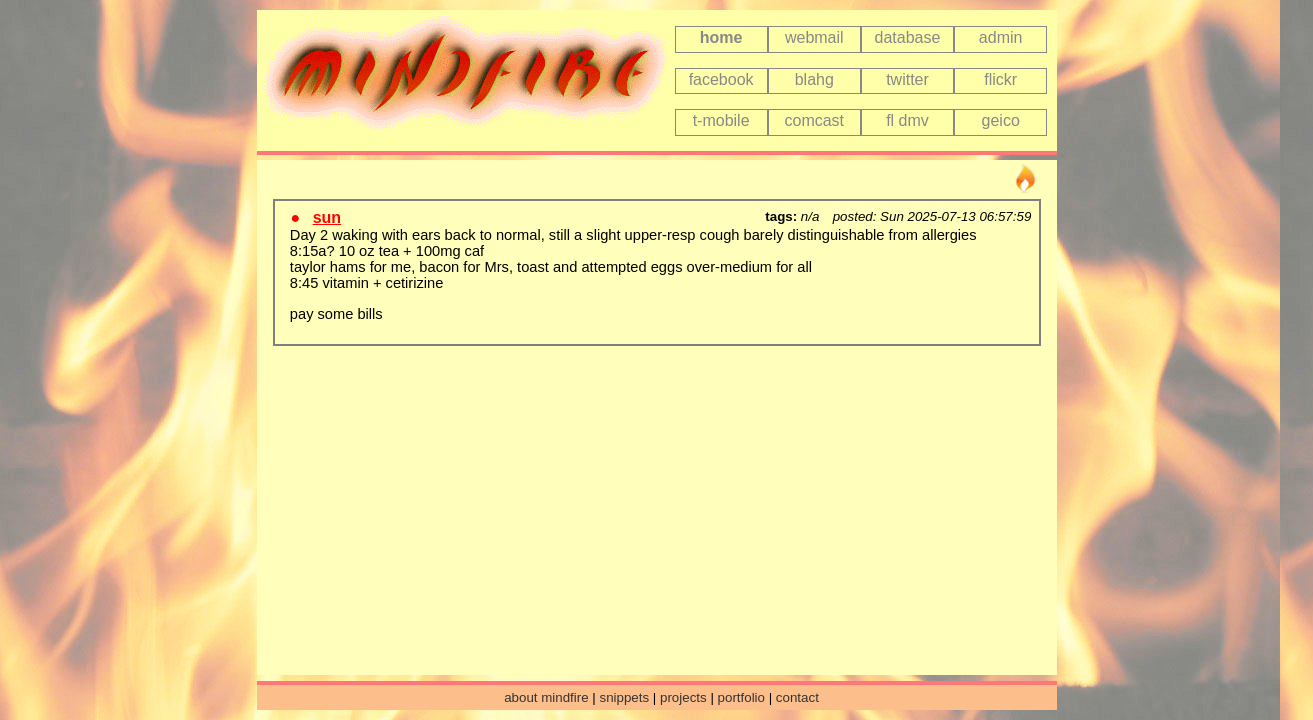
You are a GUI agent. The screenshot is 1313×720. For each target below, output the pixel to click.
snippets (624, 697)
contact (797, 697)
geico (1001, 120)
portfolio (741, 697)
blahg (814, 79)
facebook (721, 79)
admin (1001, 37)
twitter (907, 79)
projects (683, 697)
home (721, 37)
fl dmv (907, 120)
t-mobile (721, 120)
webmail (814, 37)
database (908, 37)
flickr (1000, 79)
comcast (814, 120)
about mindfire (546, 697)
